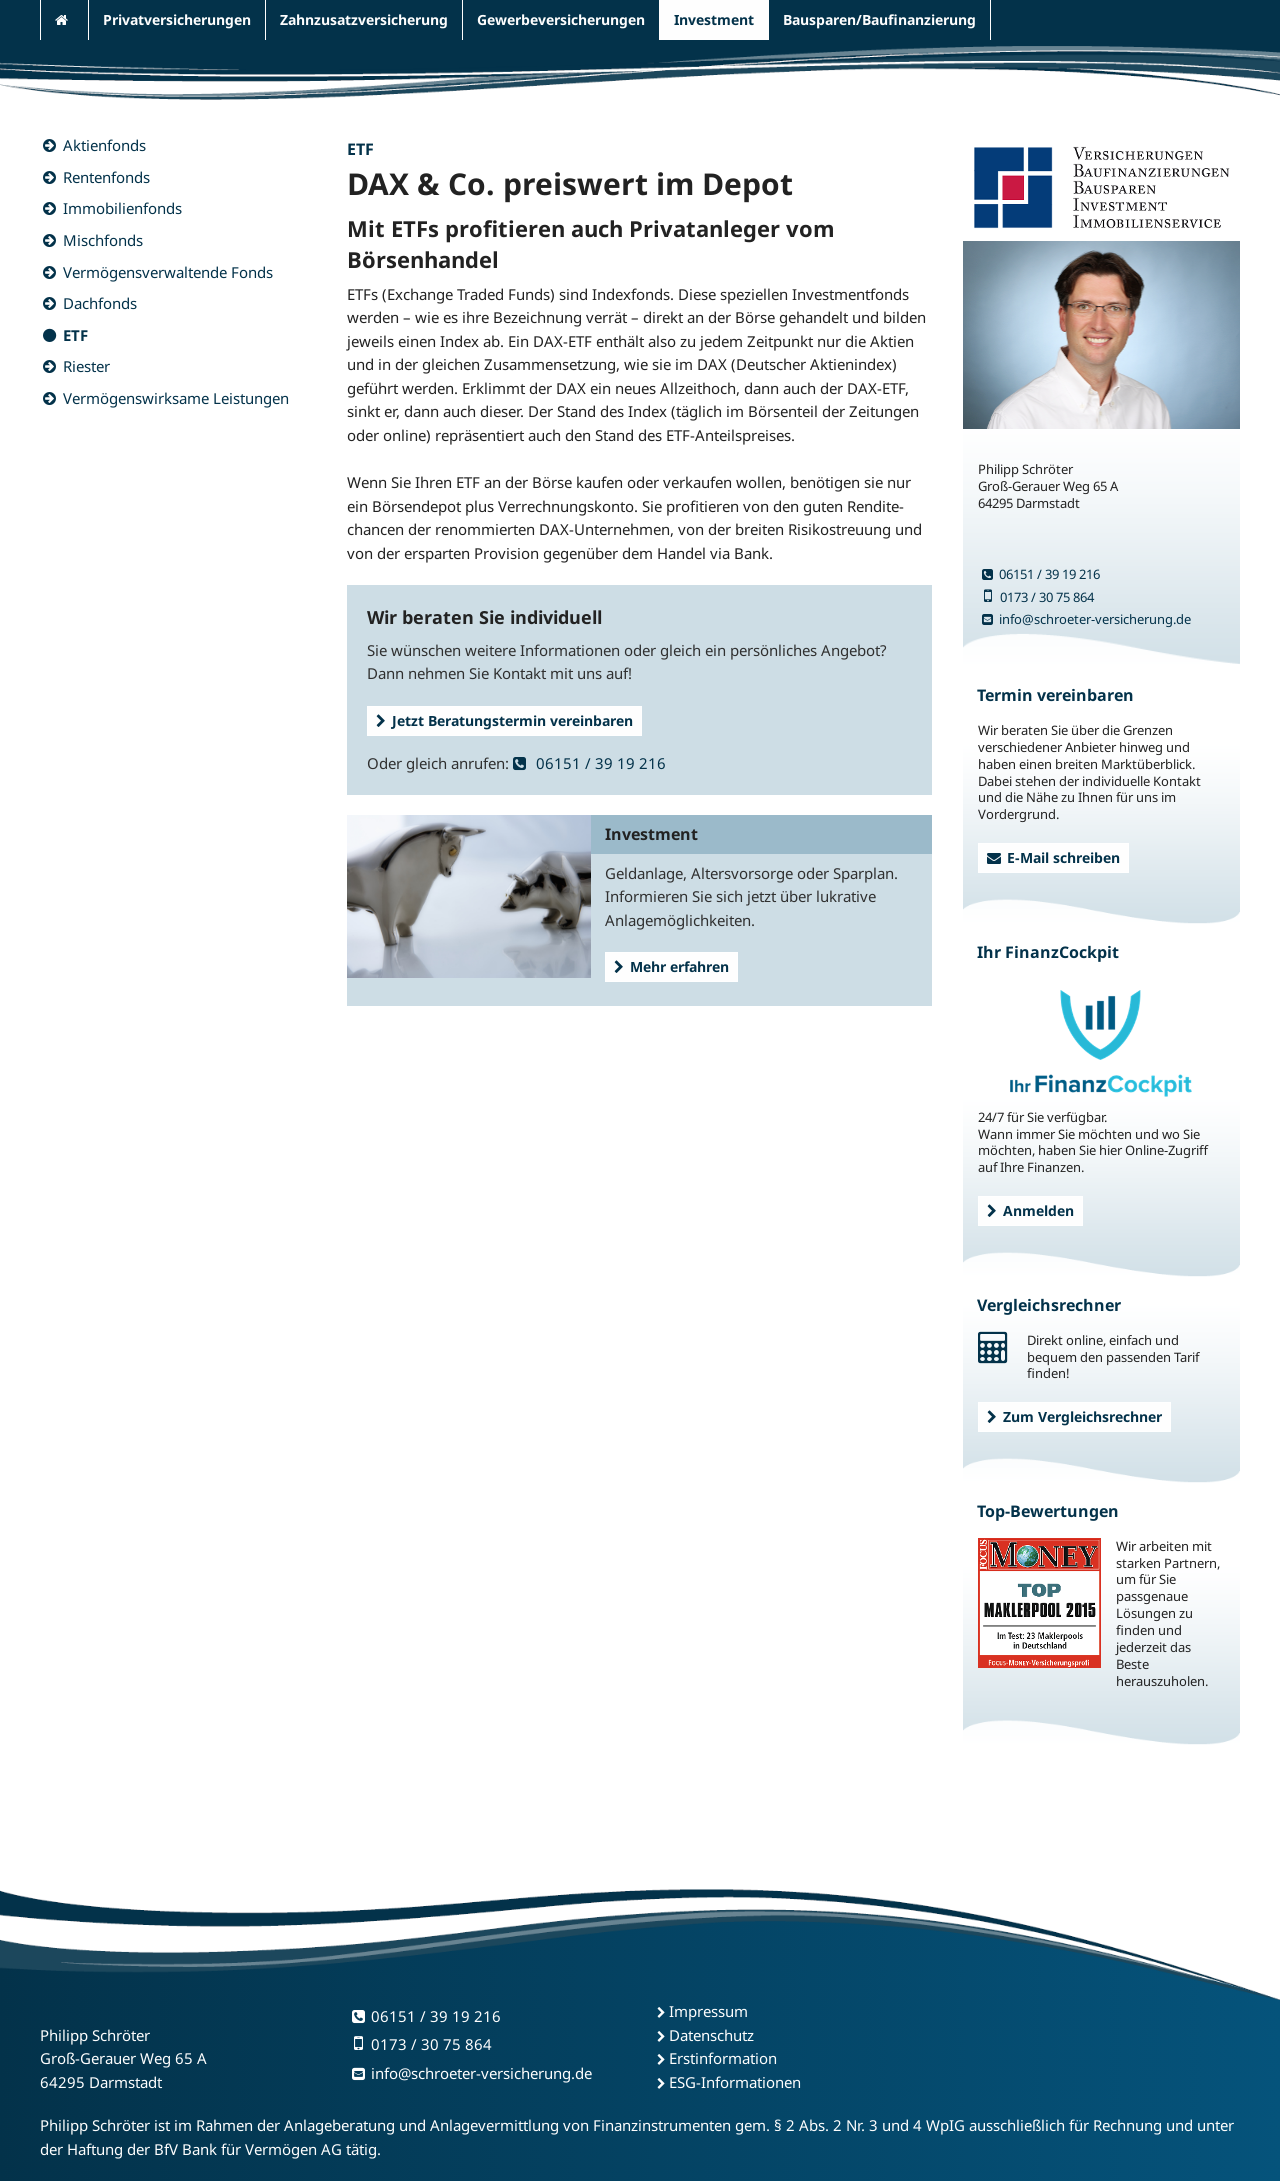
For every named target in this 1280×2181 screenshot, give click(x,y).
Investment (714, 19)
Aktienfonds (104, 145)
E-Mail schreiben (1053, 857)
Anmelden (1030, 1210)
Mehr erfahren (671, 966)
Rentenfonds (106, 177)
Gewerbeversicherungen (561, 19)
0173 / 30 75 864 (1038, 597)
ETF (75, 335)
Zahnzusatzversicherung (364, 19)
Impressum (708, 2011)
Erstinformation (723, 2058)
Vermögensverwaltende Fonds (168, 272)
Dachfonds (100, 303)
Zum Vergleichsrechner (1074, 1416)
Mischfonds (103, 240)
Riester (86, 366)
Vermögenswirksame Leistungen (176, 398)
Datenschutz (711, 2035)
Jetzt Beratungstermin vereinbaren (504, 720)
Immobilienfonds (122, 208)
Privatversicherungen (177, 19)
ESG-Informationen (735, 2082)
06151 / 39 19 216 (589, 763)
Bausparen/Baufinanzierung (879, 19)
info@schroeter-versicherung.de (1086, 619)
